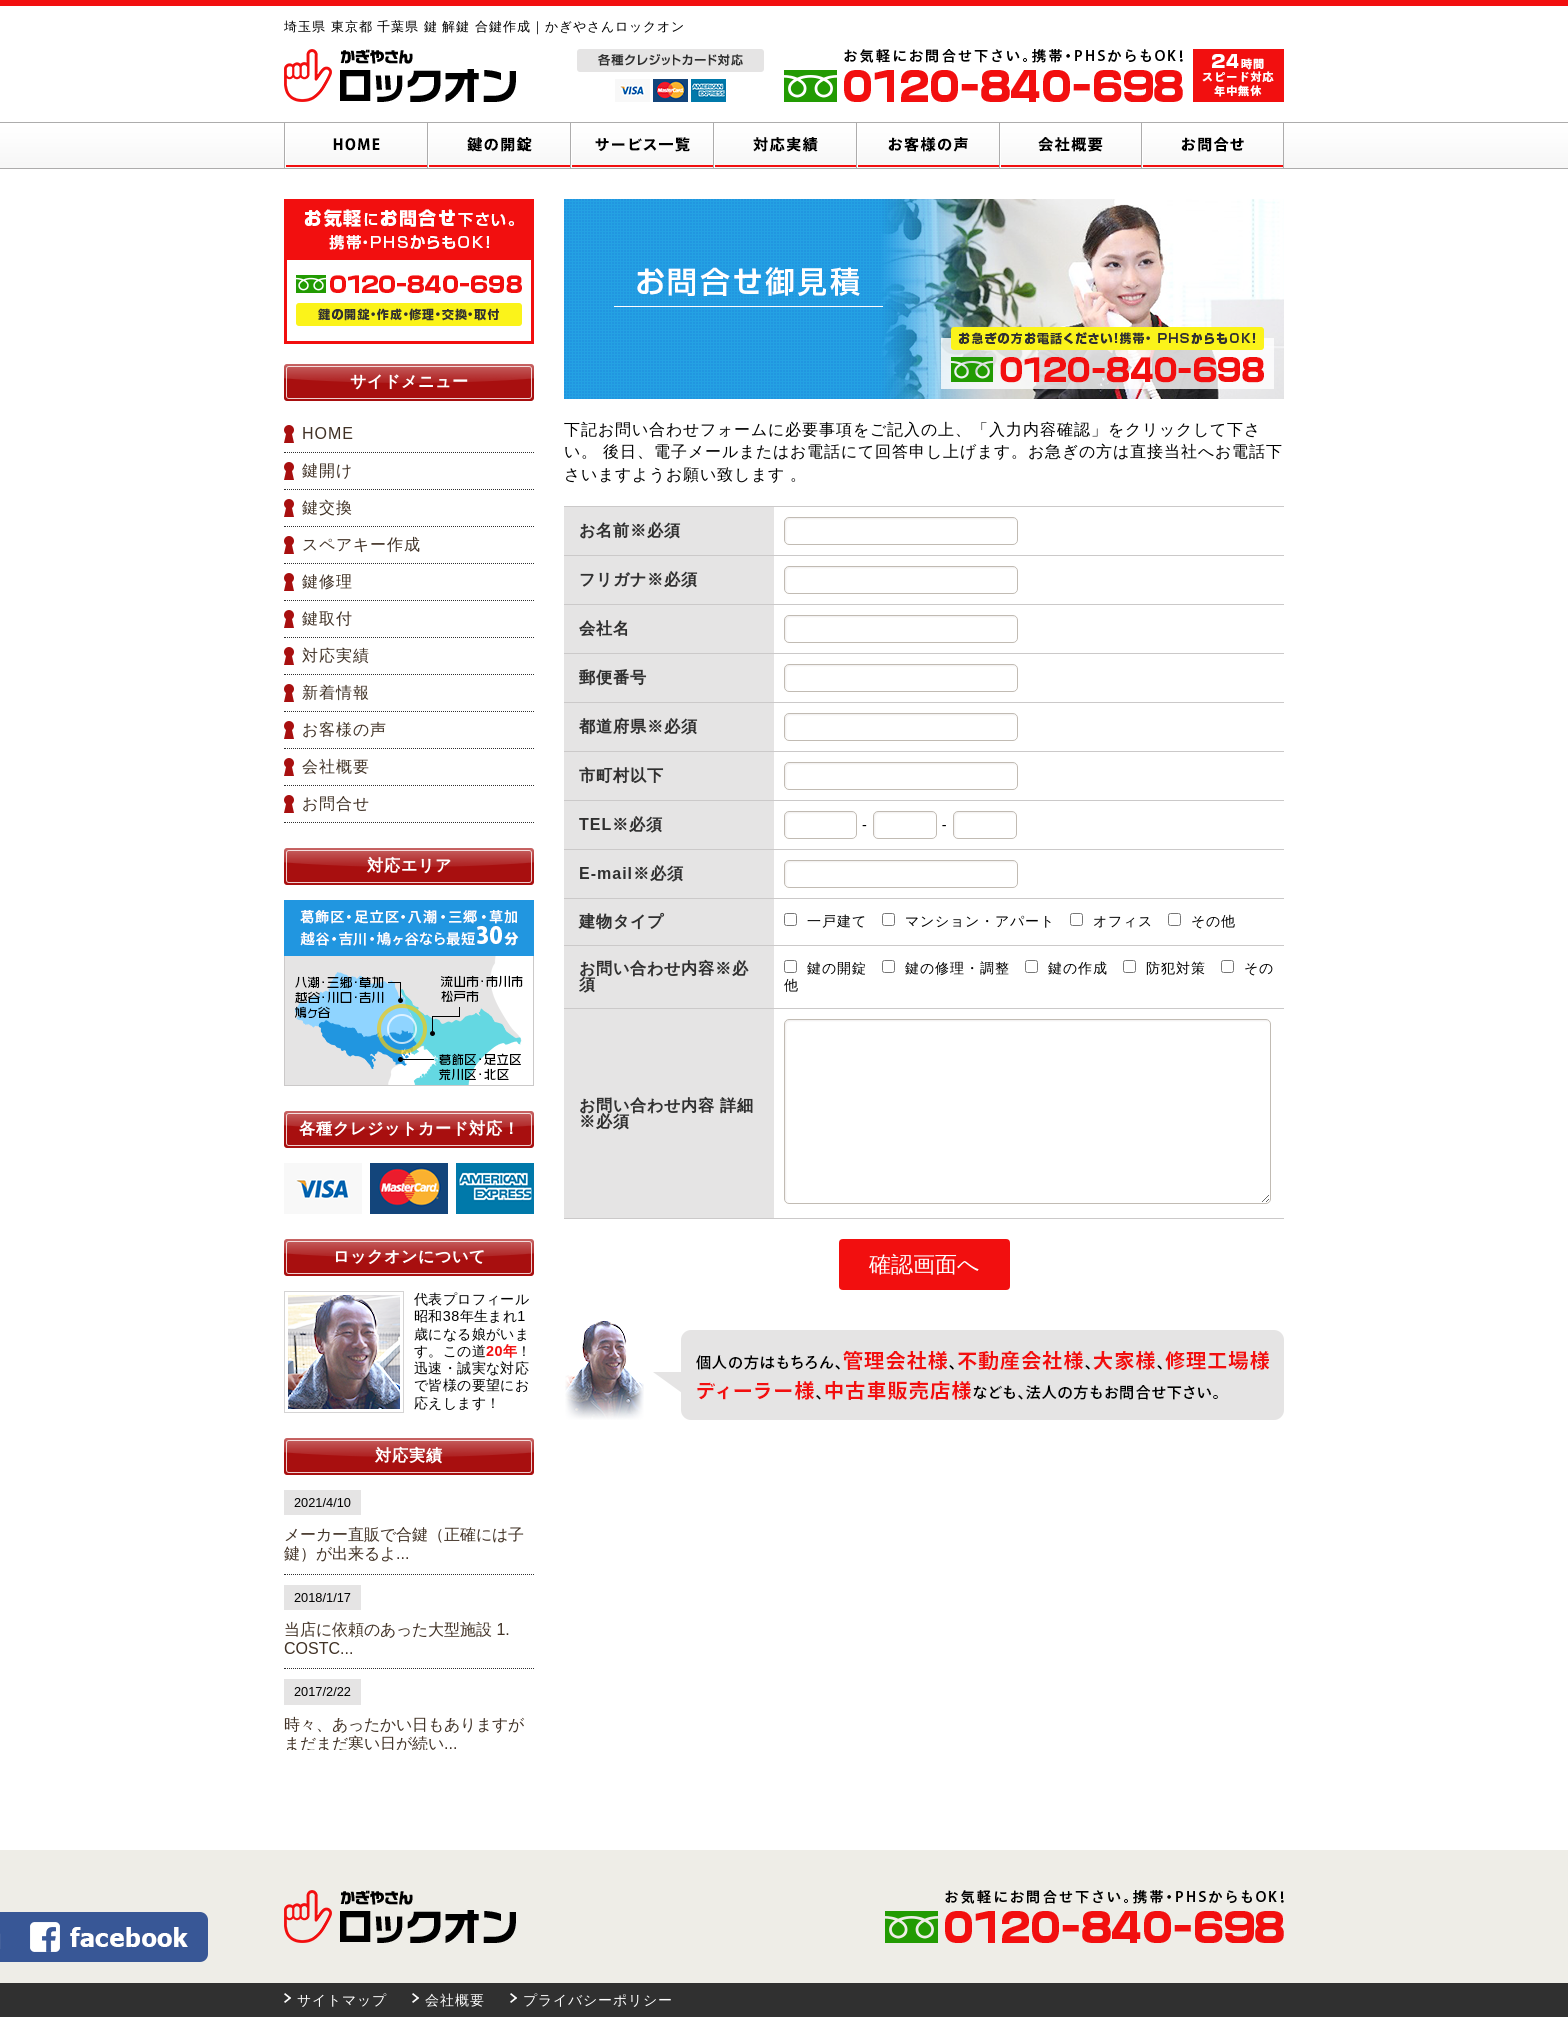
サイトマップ (342, 2000)
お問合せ (336, 803)
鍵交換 (327, 507)
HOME (328, 433)
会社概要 (336, 766)
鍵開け (327, 470)
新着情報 (336, 692)
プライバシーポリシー (598, 2000)
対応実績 (336, 655)
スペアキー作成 (361, 544)
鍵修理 (327, 581)
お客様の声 (344, 729)
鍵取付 (327, 618)
